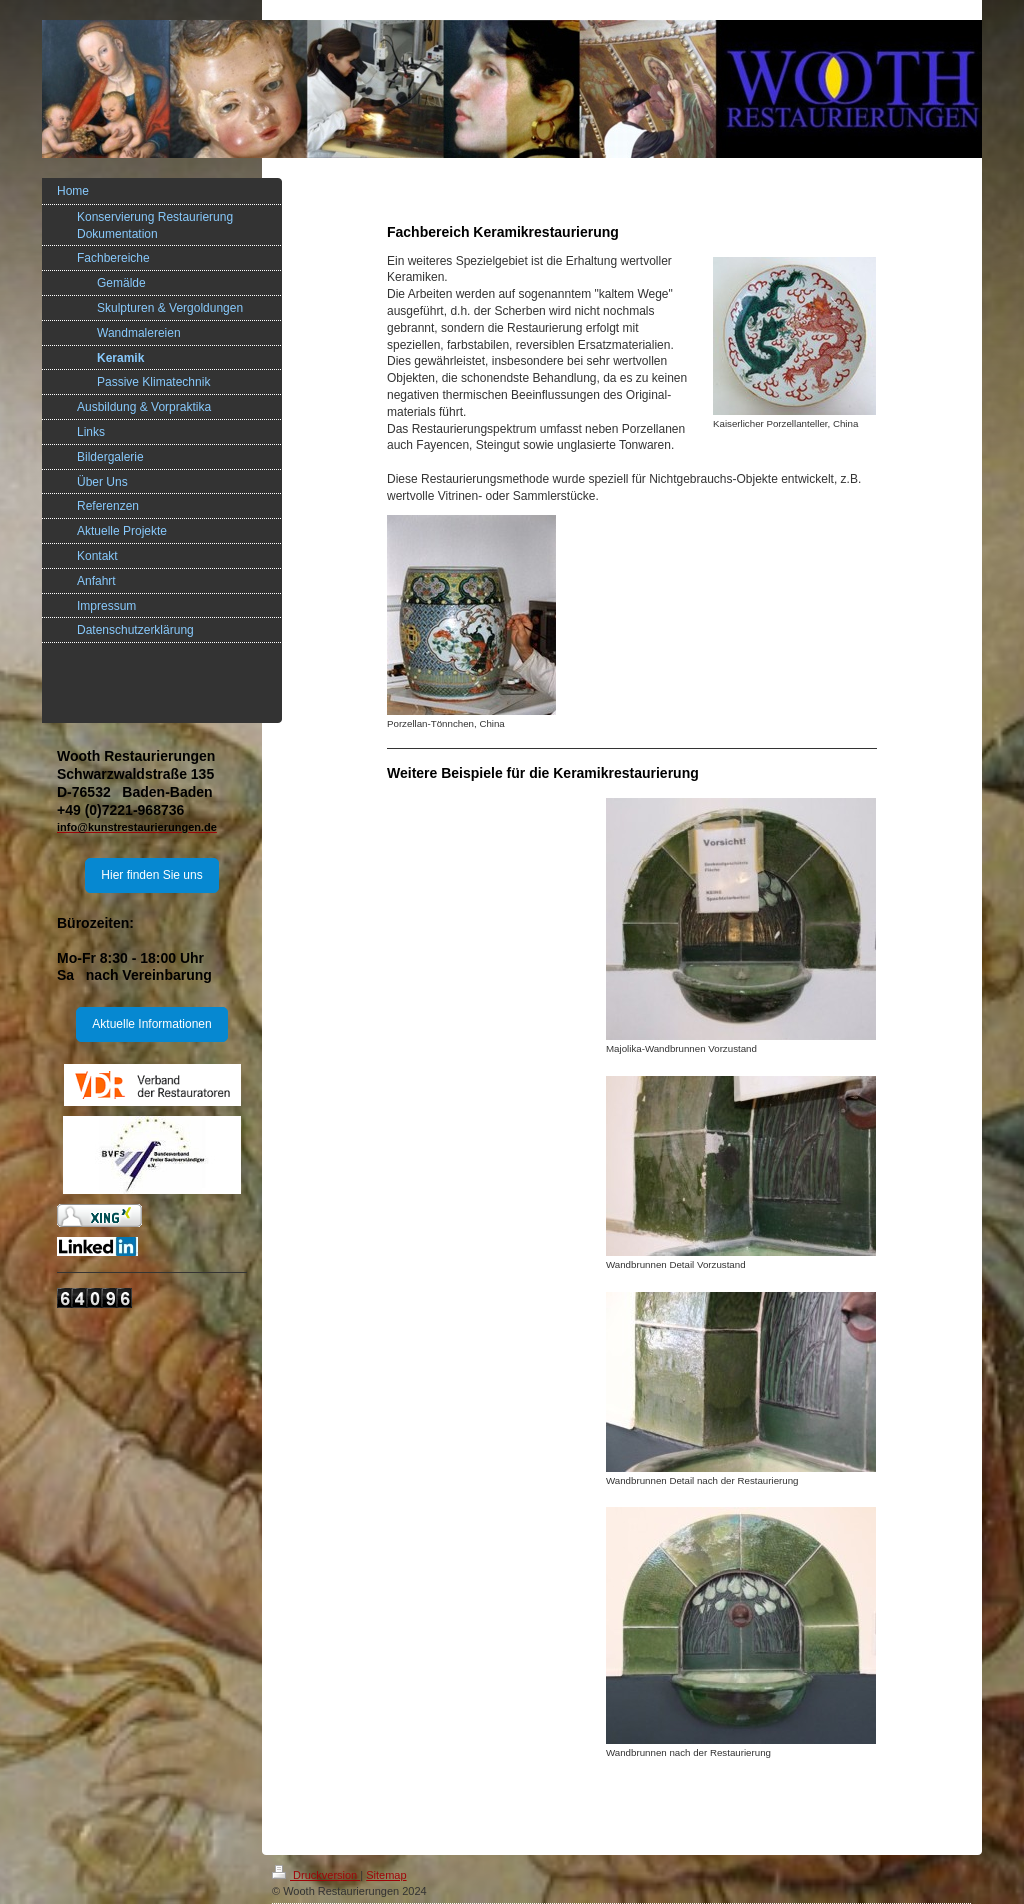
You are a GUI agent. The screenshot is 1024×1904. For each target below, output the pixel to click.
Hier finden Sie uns (151, 875)
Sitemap (386, 1875)
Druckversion (316, 1875)
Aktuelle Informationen (151, 1024)
